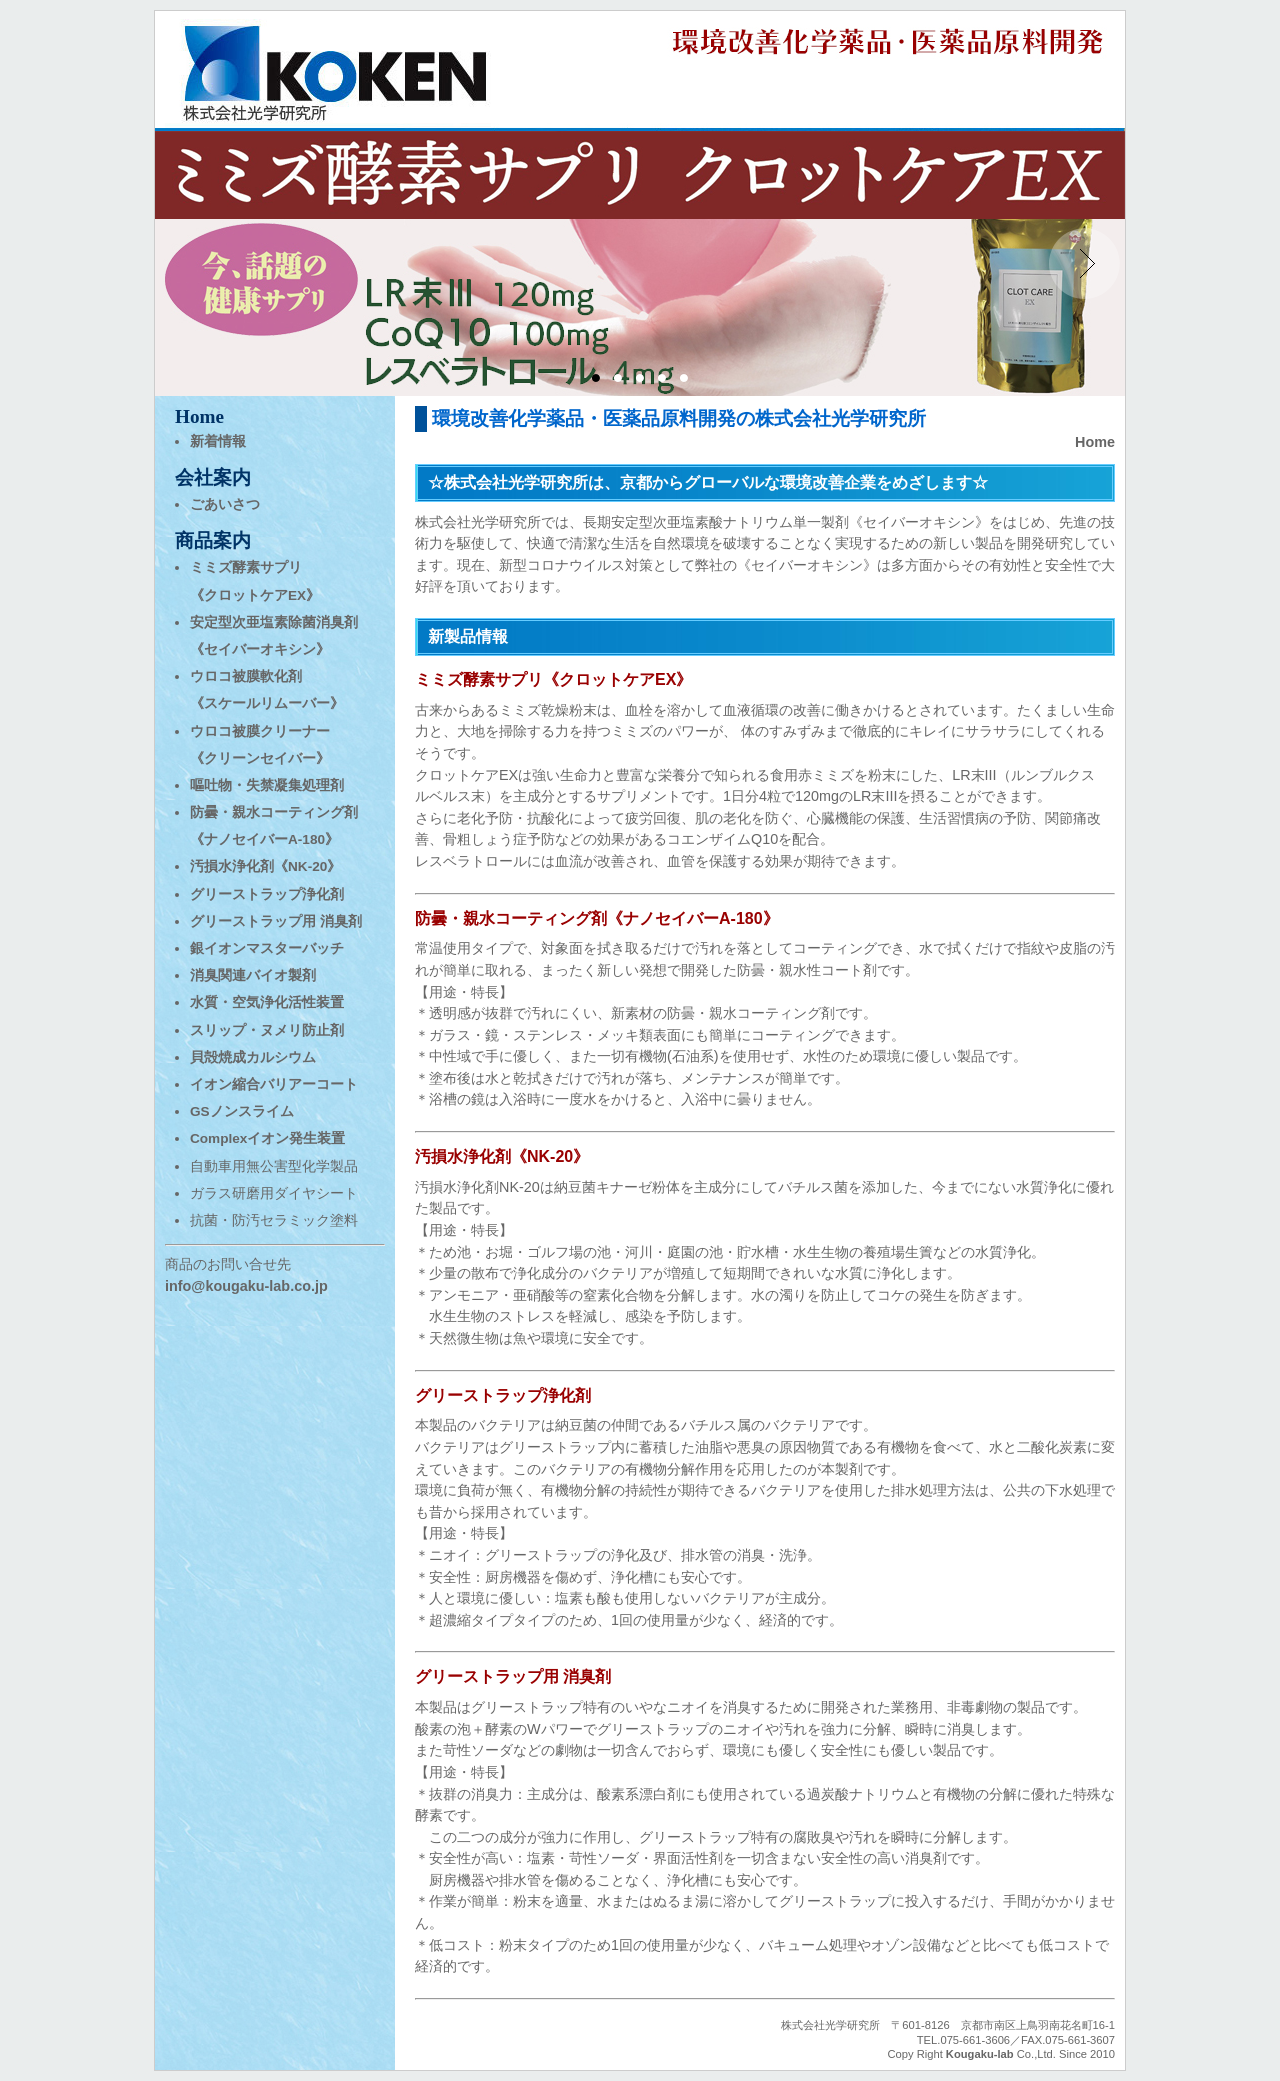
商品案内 (213, 540)
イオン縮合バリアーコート (274, 1084)
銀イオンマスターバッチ (267, 948)
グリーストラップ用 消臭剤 (276, 921)
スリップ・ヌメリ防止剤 (267, 1030)
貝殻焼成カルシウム (253, 1057)
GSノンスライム (242, 1111)
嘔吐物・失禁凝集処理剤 (267, 785)
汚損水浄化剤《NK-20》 (265, 866)
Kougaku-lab (980, 2054)
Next (1084, 264)
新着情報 (218, 441)
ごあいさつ (225, 504)
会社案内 (213, 477)
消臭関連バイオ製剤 (253, 975)
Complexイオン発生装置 (267, 1138)
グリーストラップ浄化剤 (267, 894)
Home (1095, 442)
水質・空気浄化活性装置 (267, 1002)
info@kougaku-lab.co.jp (246, 1286)
